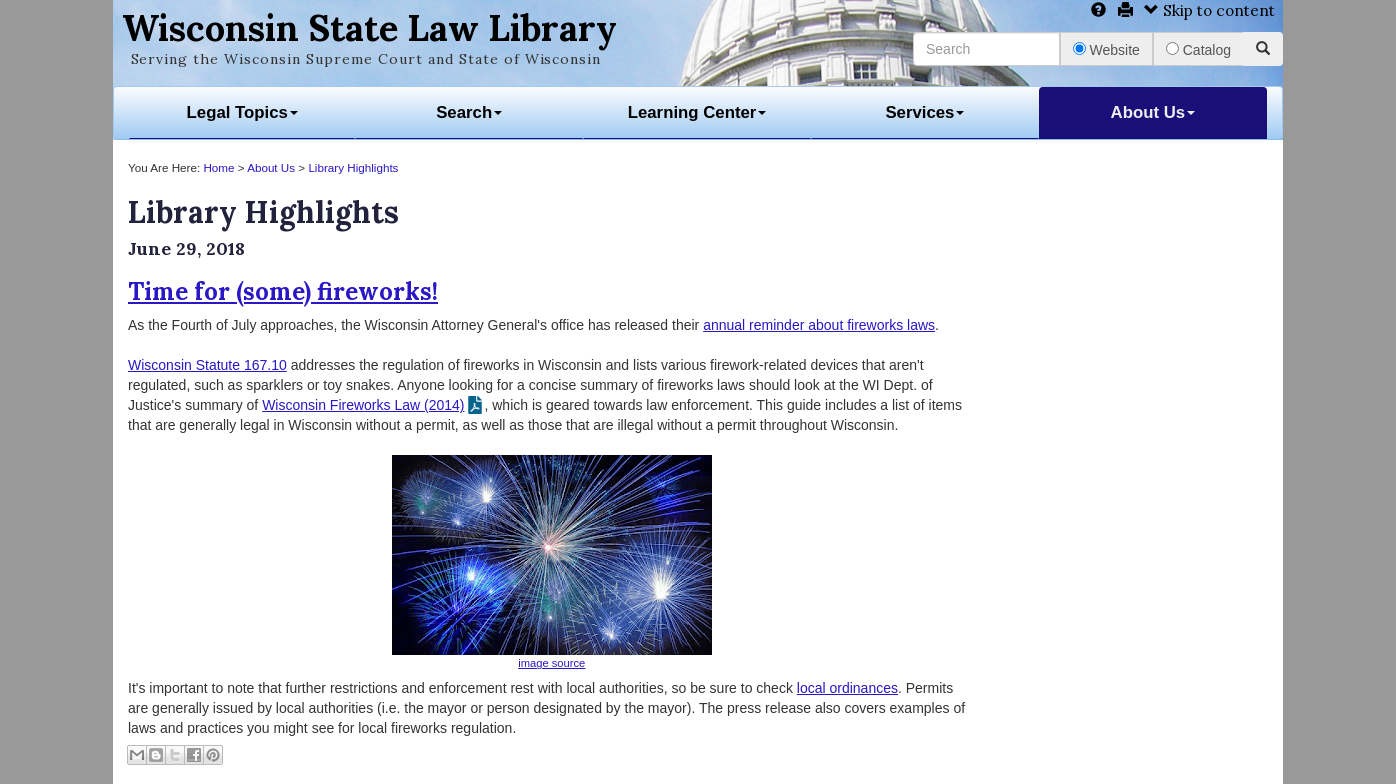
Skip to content (1209, 10)
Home (218, 167)
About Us (1153, 112)
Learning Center (697, 112)
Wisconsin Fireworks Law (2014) (363, 405)
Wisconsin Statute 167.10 (207, 365)
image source (551, 663)
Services (924, 112)
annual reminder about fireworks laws (819, 325)
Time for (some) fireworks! (283, 291)
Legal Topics (242, 112)
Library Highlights (353, 167)
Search (469, 112)
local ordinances (847, 688)
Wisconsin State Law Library (369, 28)
